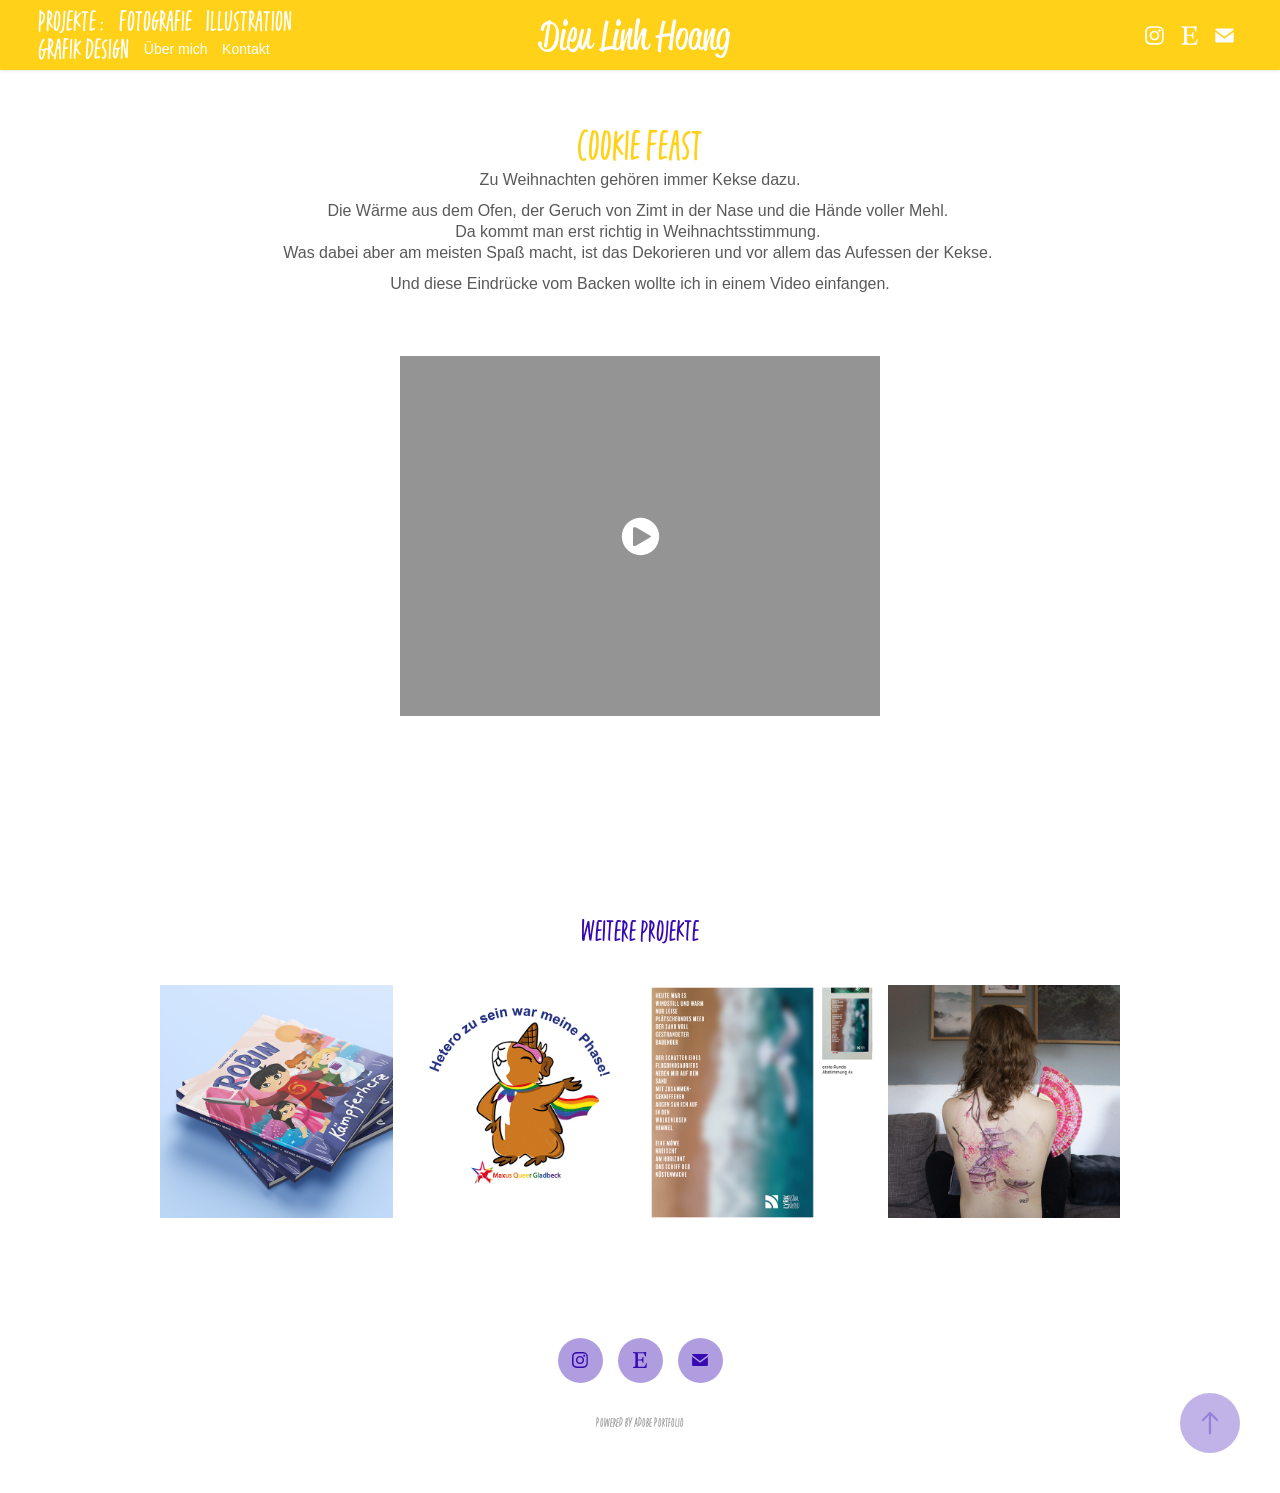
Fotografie (155, 20)
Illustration (249, 20)
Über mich (176, 49)
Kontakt (245, 49)
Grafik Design (83, 48)
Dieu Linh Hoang (634, 35)
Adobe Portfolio (659, 1422)
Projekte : (71, 20)
